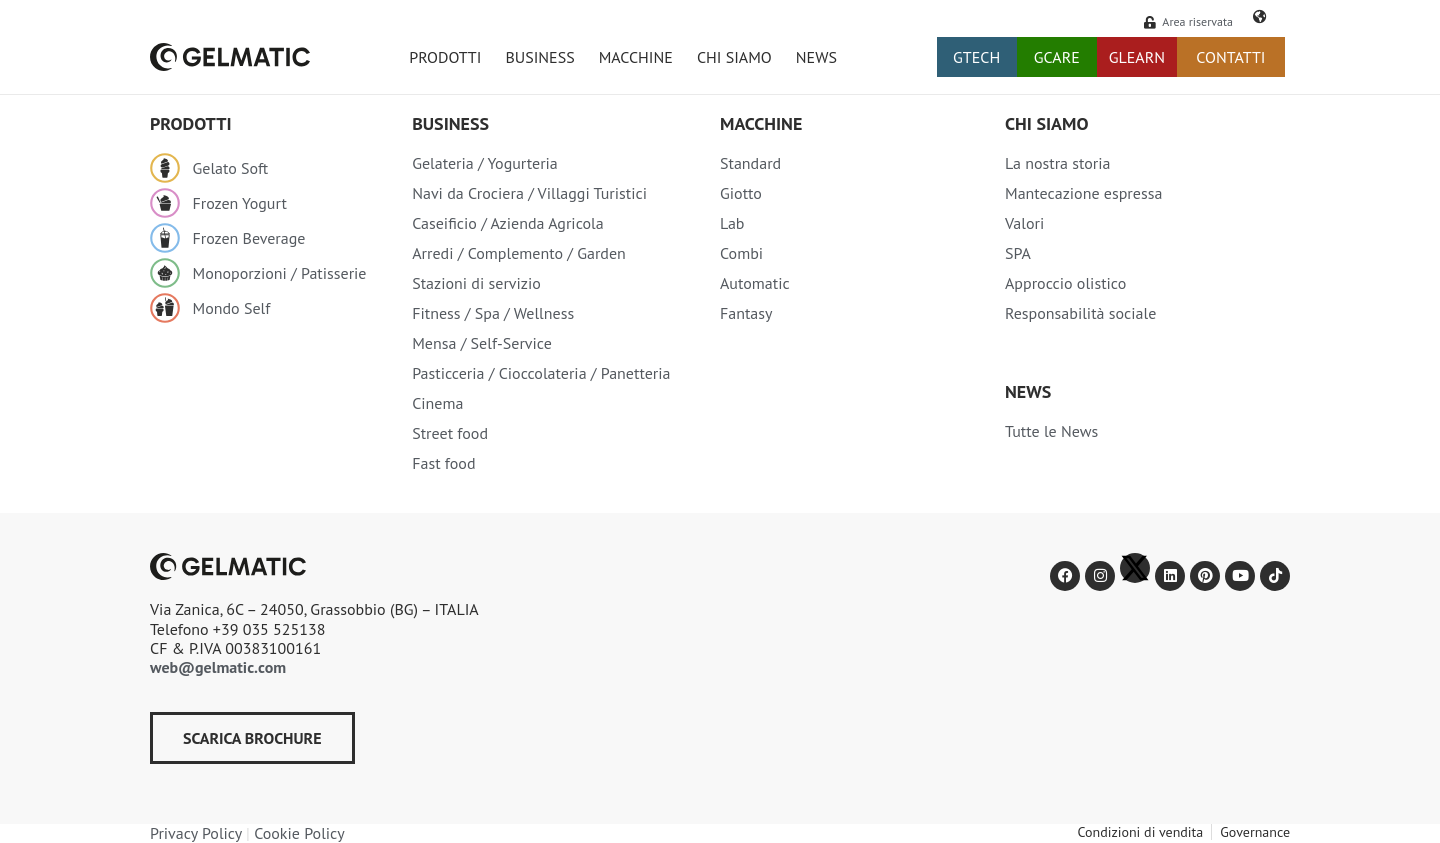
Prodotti (191, 123)
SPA (1018, 253)
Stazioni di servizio (476, 283)
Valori (1024, 223)
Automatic (755, 283)
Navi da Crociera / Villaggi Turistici (529, 193)
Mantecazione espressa (1083, 193)
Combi (741, 253)
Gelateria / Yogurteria (485, 163)
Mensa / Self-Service (482, 343)
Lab (732, 223)
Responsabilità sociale (1080, 313)
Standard (750, 163)
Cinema (437, 403)
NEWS (816, 57)
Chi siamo (1046, 123)
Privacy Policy (196, 833)
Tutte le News (1051, 431)
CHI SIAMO (734, 57)
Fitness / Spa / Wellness (493, 313)
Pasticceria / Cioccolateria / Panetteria (541, 373)
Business (450, 123)
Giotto (741, 193)
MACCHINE (636, 57)
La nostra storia (1058, 163)
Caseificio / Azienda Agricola (508, 223)
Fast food (443, 463)
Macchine (761, 123)
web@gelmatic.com (218, 667)
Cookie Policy (299, 833)
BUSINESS (539, 57)
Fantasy (746, 313)
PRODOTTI (445, 57)
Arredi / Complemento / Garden (519, 253)
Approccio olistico (1065, 283)
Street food (450, 433)
